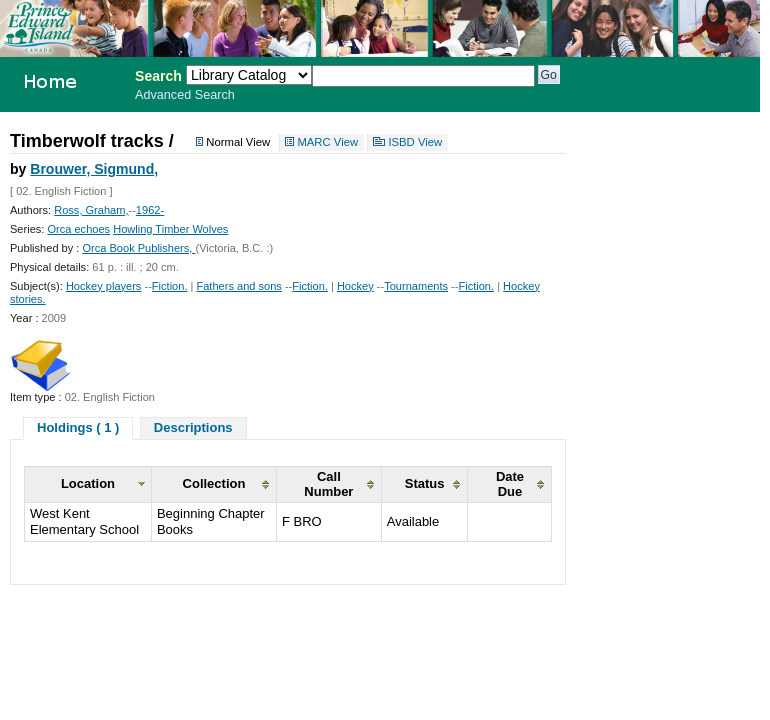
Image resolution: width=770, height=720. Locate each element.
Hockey (355, 286)
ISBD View (415, 143)
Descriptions (193, 427)
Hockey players (104, 286)
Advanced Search (185, 95)
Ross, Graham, (91, 210)
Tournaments (416, 286)
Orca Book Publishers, (138, 248)
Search (158, 76)
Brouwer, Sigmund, (94, 169)
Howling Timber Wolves (170, 229)
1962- (150, 210)
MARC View (327, 143)
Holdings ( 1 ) (78, 427)
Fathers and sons (238, 286)
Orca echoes (78, 229)
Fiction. (170, 286)
